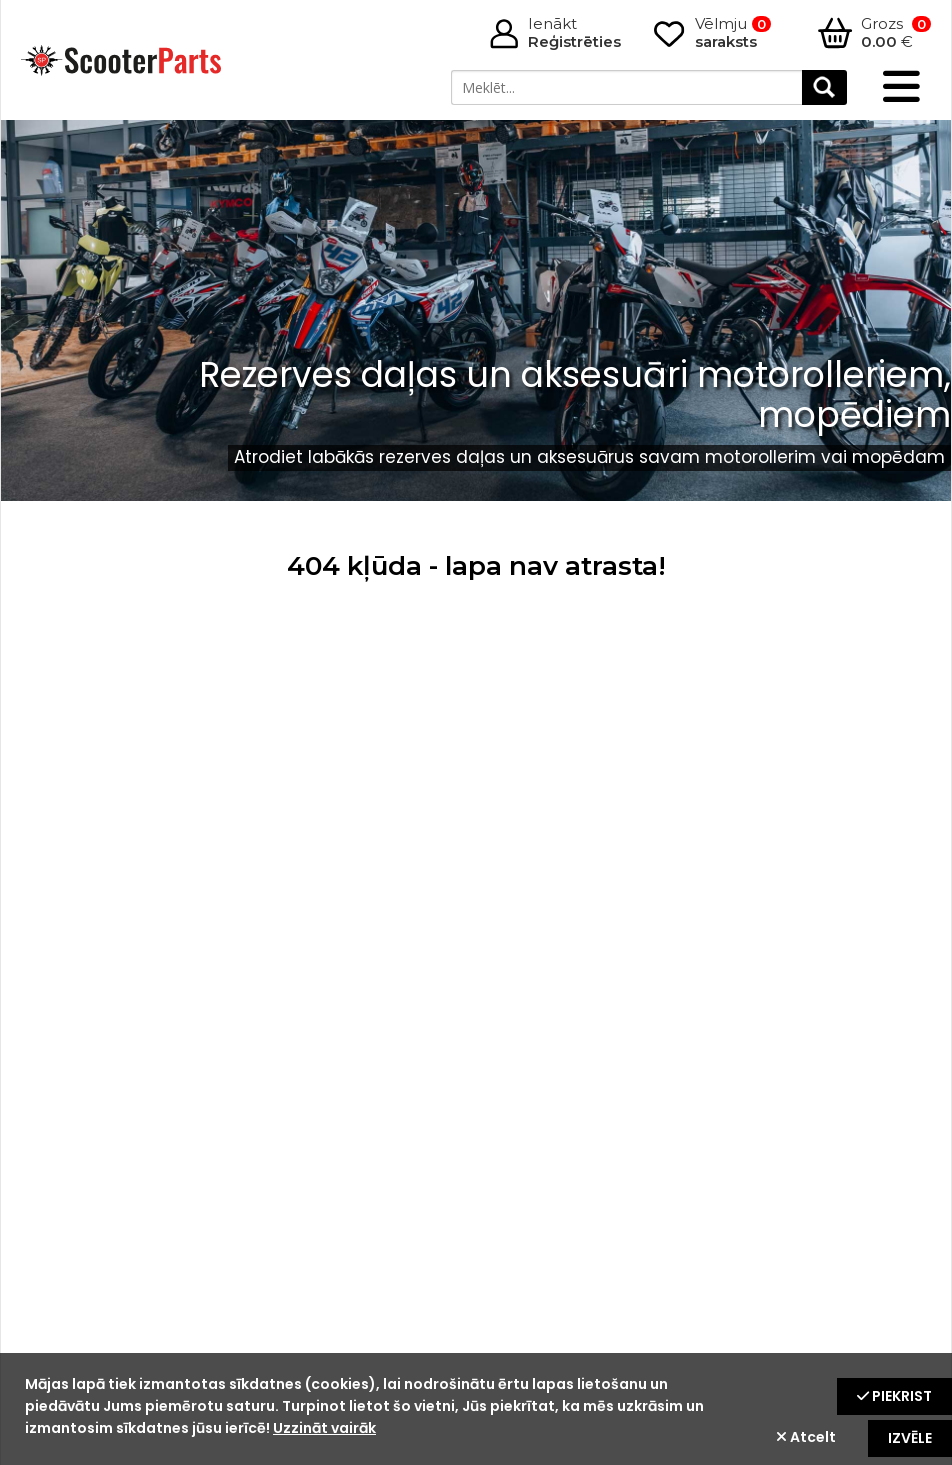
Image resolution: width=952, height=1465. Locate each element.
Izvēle (910, 1438)
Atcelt (806, 1437)
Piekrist (894, 1396)
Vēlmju (733, 33)
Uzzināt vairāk (324, 1428)
